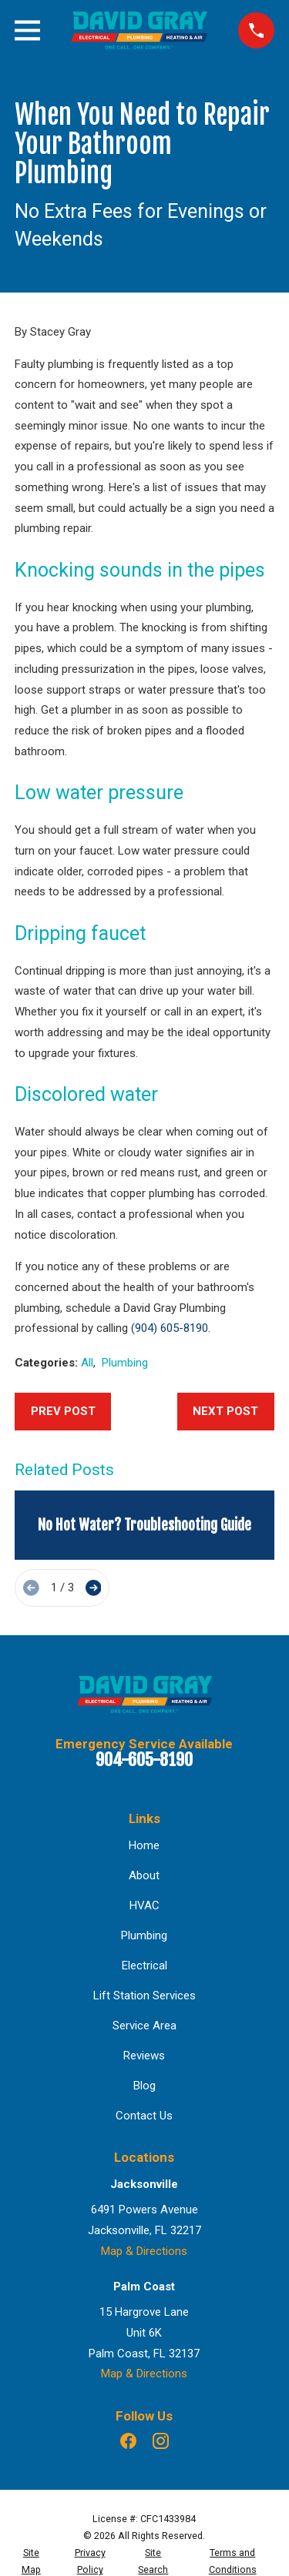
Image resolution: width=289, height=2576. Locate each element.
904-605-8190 (144, 1759)
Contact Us (144, 2116)
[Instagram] (161, 2441)
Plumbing (125, 1363)
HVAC (144, 1905)
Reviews (144, 2055)
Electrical (144, 1965)
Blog (144, 2086)
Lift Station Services (144, 1995)
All (87, 1363)
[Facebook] (128, 2441)
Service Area (144, 2025)
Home (144, 1845)
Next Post (225, 1411)
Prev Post (63, 1411)
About (144, 1875)
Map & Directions (144, 2251)
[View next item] (94, 1588)
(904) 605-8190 (169, 1328)
